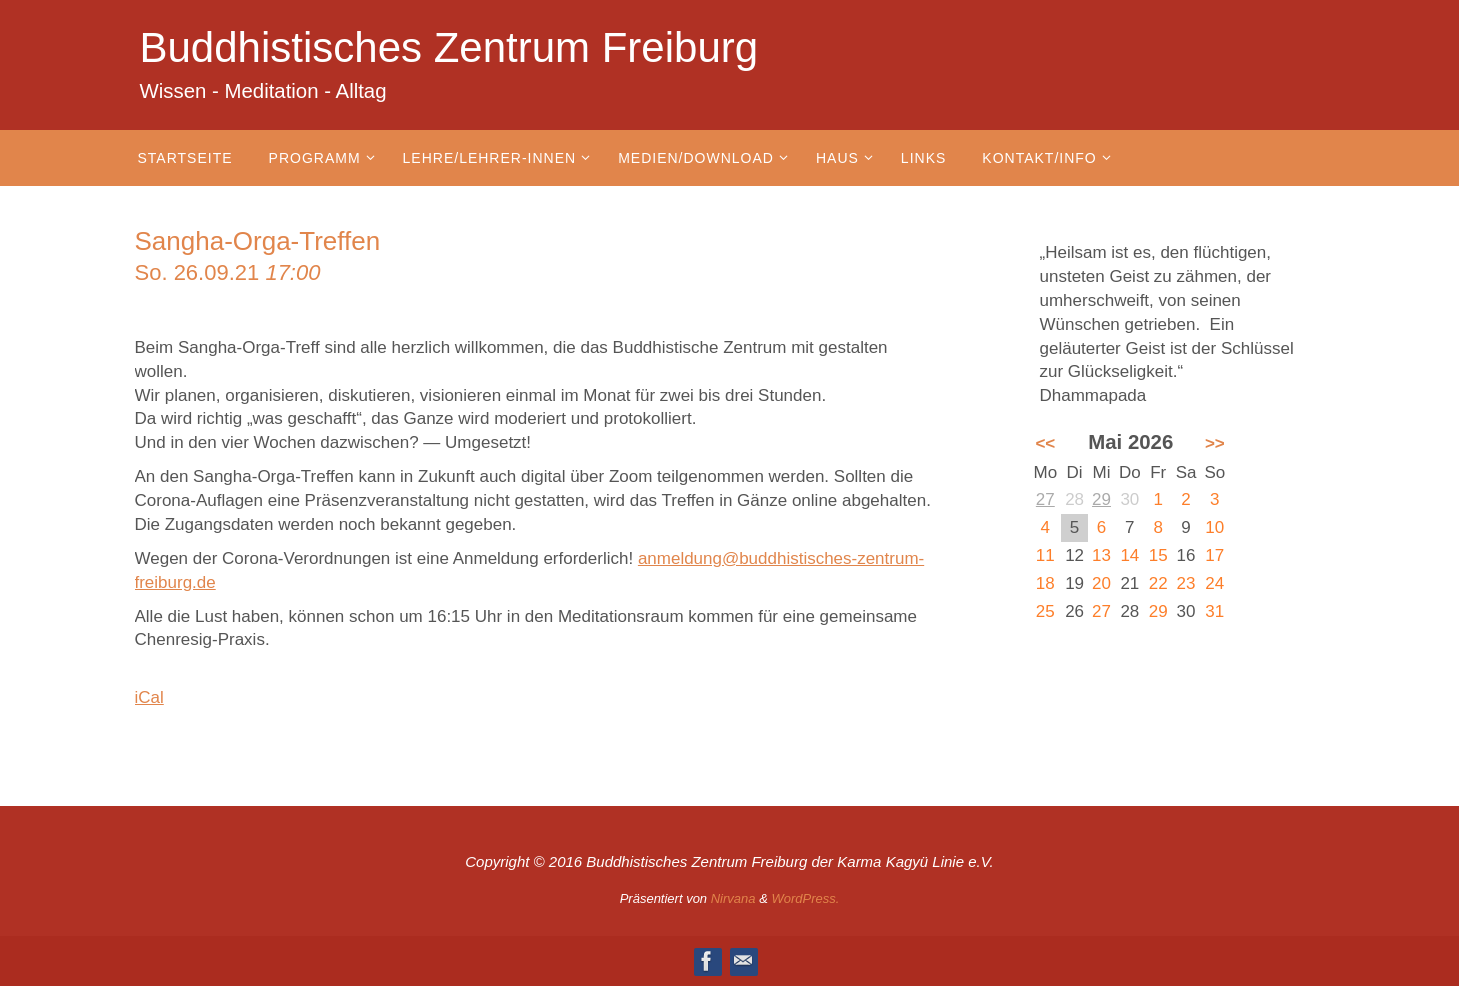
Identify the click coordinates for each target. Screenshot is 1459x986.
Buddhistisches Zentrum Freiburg (449, 47)
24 (1214, 583)
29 (1101, 499)
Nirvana (733, 898)
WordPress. (805, 898)
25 (1045, 611)
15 (1158, 555)
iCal (149, 697)
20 (1101, 583)
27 (1045, 499)
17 (1214, 555)
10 (1214, 527)
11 (1045, 555)
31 (1214, 611)
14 (1129, 555)
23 (1186, 583)
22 (1158, 583)
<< (1045, 443)
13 (1101, 555)
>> (1215, 443)
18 (1045, 583)
